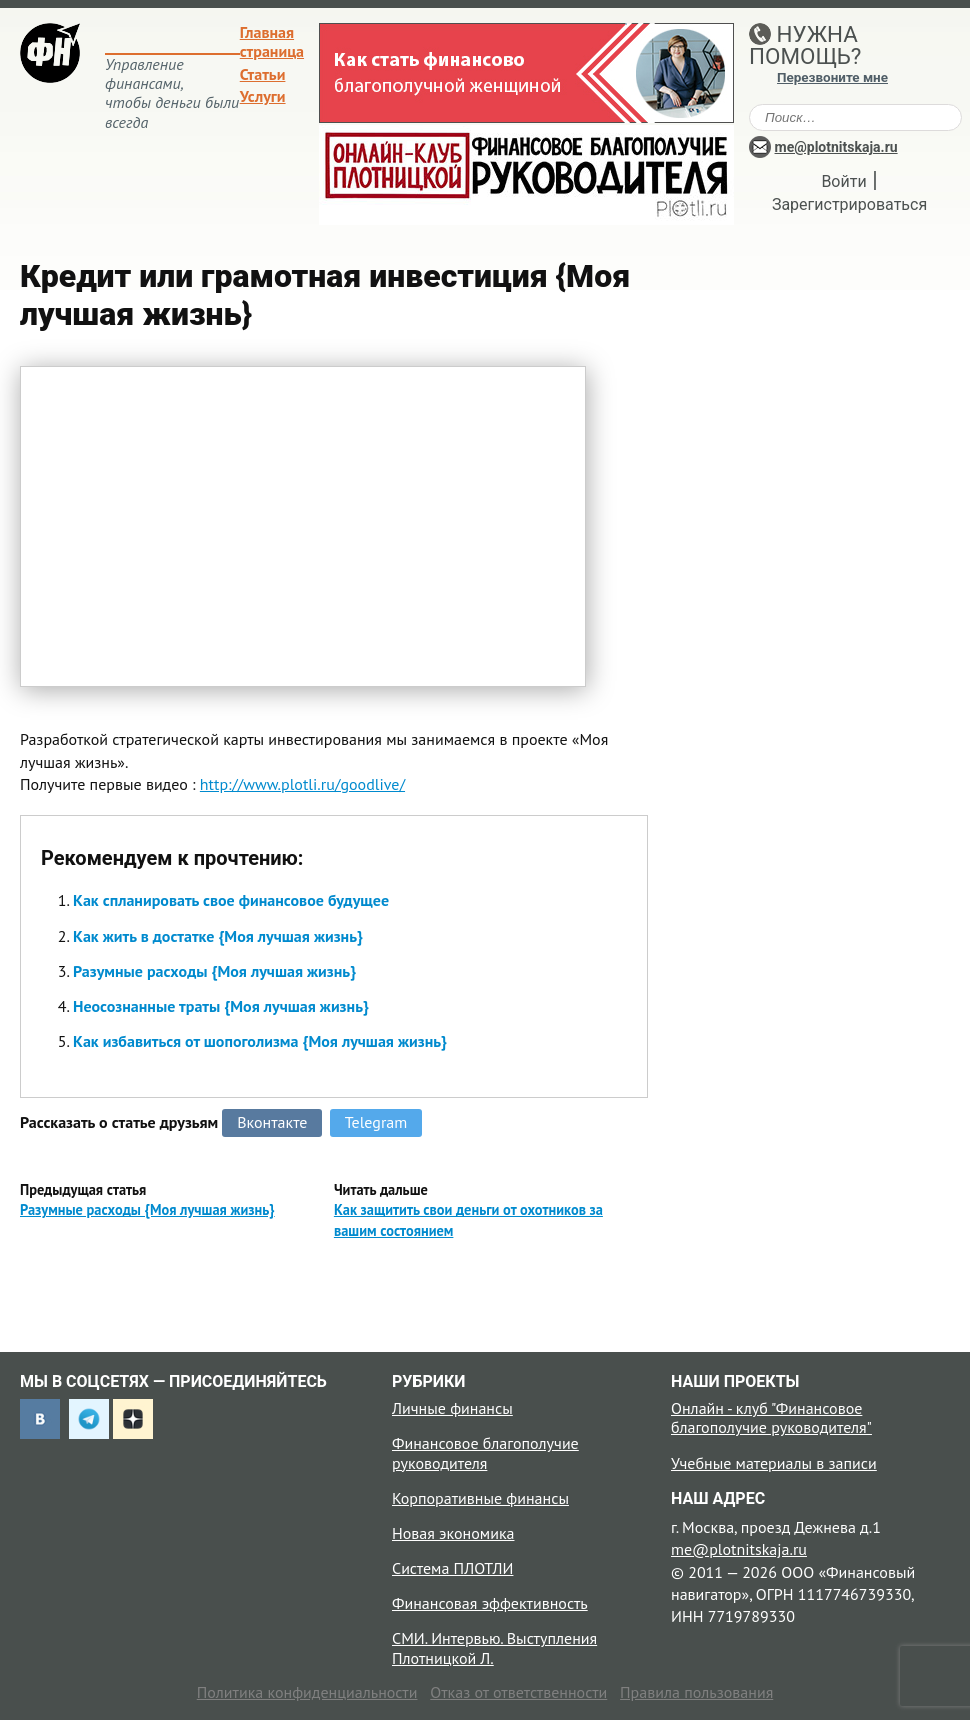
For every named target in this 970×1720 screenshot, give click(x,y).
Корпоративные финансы (480, 1498)
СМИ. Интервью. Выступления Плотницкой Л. (494, 1647)
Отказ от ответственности (518, 1692)
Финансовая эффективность (490, 1603)
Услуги (263, 96)
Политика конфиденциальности (307, 1692)
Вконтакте (272, 1122)
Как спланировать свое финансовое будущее (231, 900)
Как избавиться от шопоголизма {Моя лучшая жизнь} (260, 1041)
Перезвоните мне (832, 77)
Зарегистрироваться (849, 204)
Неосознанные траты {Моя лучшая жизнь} (221, 1006)
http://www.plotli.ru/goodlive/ (302, 784)
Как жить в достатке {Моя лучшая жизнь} (218, 936)
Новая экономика (453, 1533)
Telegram (376, 1122)
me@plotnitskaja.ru (836, 147)
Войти (843, 181)
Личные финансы (452, 1408)
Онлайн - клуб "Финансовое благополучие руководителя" (771, 1417)
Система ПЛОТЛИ (452, 1568)
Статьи (263, 74)
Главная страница (272, 41)
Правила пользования (696, 1692)
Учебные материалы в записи (774, 1463)
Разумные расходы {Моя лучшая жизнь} (214, 971)
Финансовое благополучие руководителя (485, 1452)
